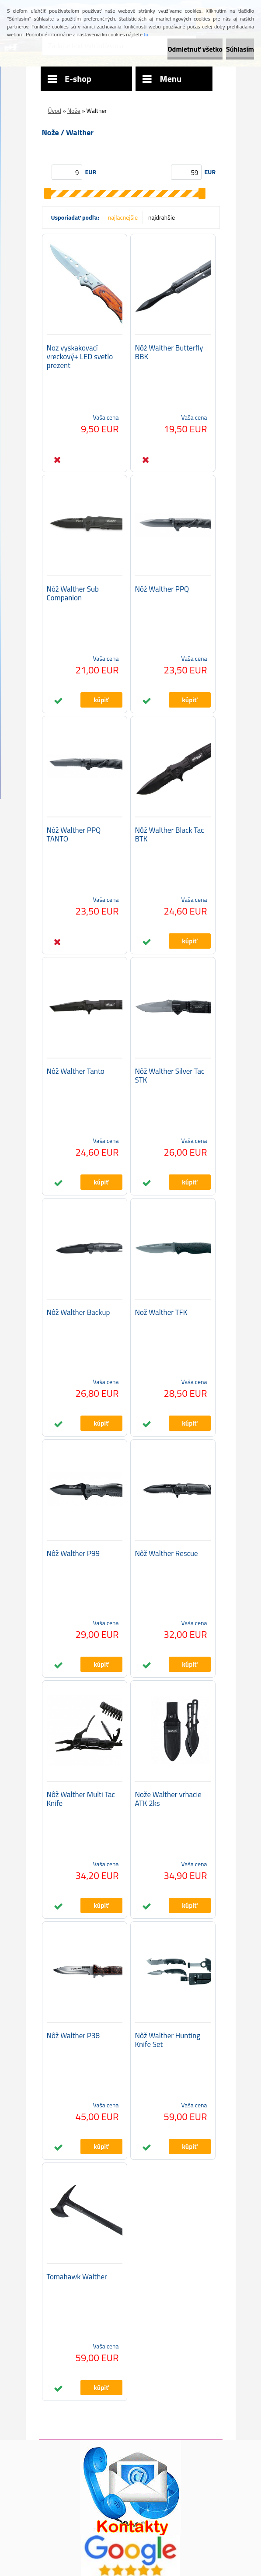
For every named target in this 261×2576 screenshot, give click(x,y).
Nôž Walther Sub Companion (73, 593)
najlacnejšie (123, 217)
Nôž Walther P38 (73, 2035)
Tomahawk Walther (77, 2276)
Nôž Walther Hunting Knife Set (168, 2040)
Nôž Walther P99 (73, 1553)
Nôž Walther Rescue (166, 1553)
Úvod (54, 110)
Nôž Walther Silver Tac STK (170, 1075)
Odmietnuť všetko (195, 49)
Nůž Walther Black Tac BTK (169, 834)
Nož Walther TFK (161, 1312)
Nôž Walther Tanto (75, 1071)
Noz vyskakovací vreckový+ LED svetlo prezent (80, 356)
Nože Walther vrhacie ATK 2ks (168, 1799)
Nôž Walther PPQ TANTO (74, 834)
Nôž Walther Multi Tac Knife (81, 1799)
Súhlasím (240, 49)
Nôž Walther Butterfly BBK (169, 352)
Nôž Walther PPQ (162, 589)
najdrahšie (161, 217)
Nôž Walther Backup (78, 1312)
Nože (73, 110)
